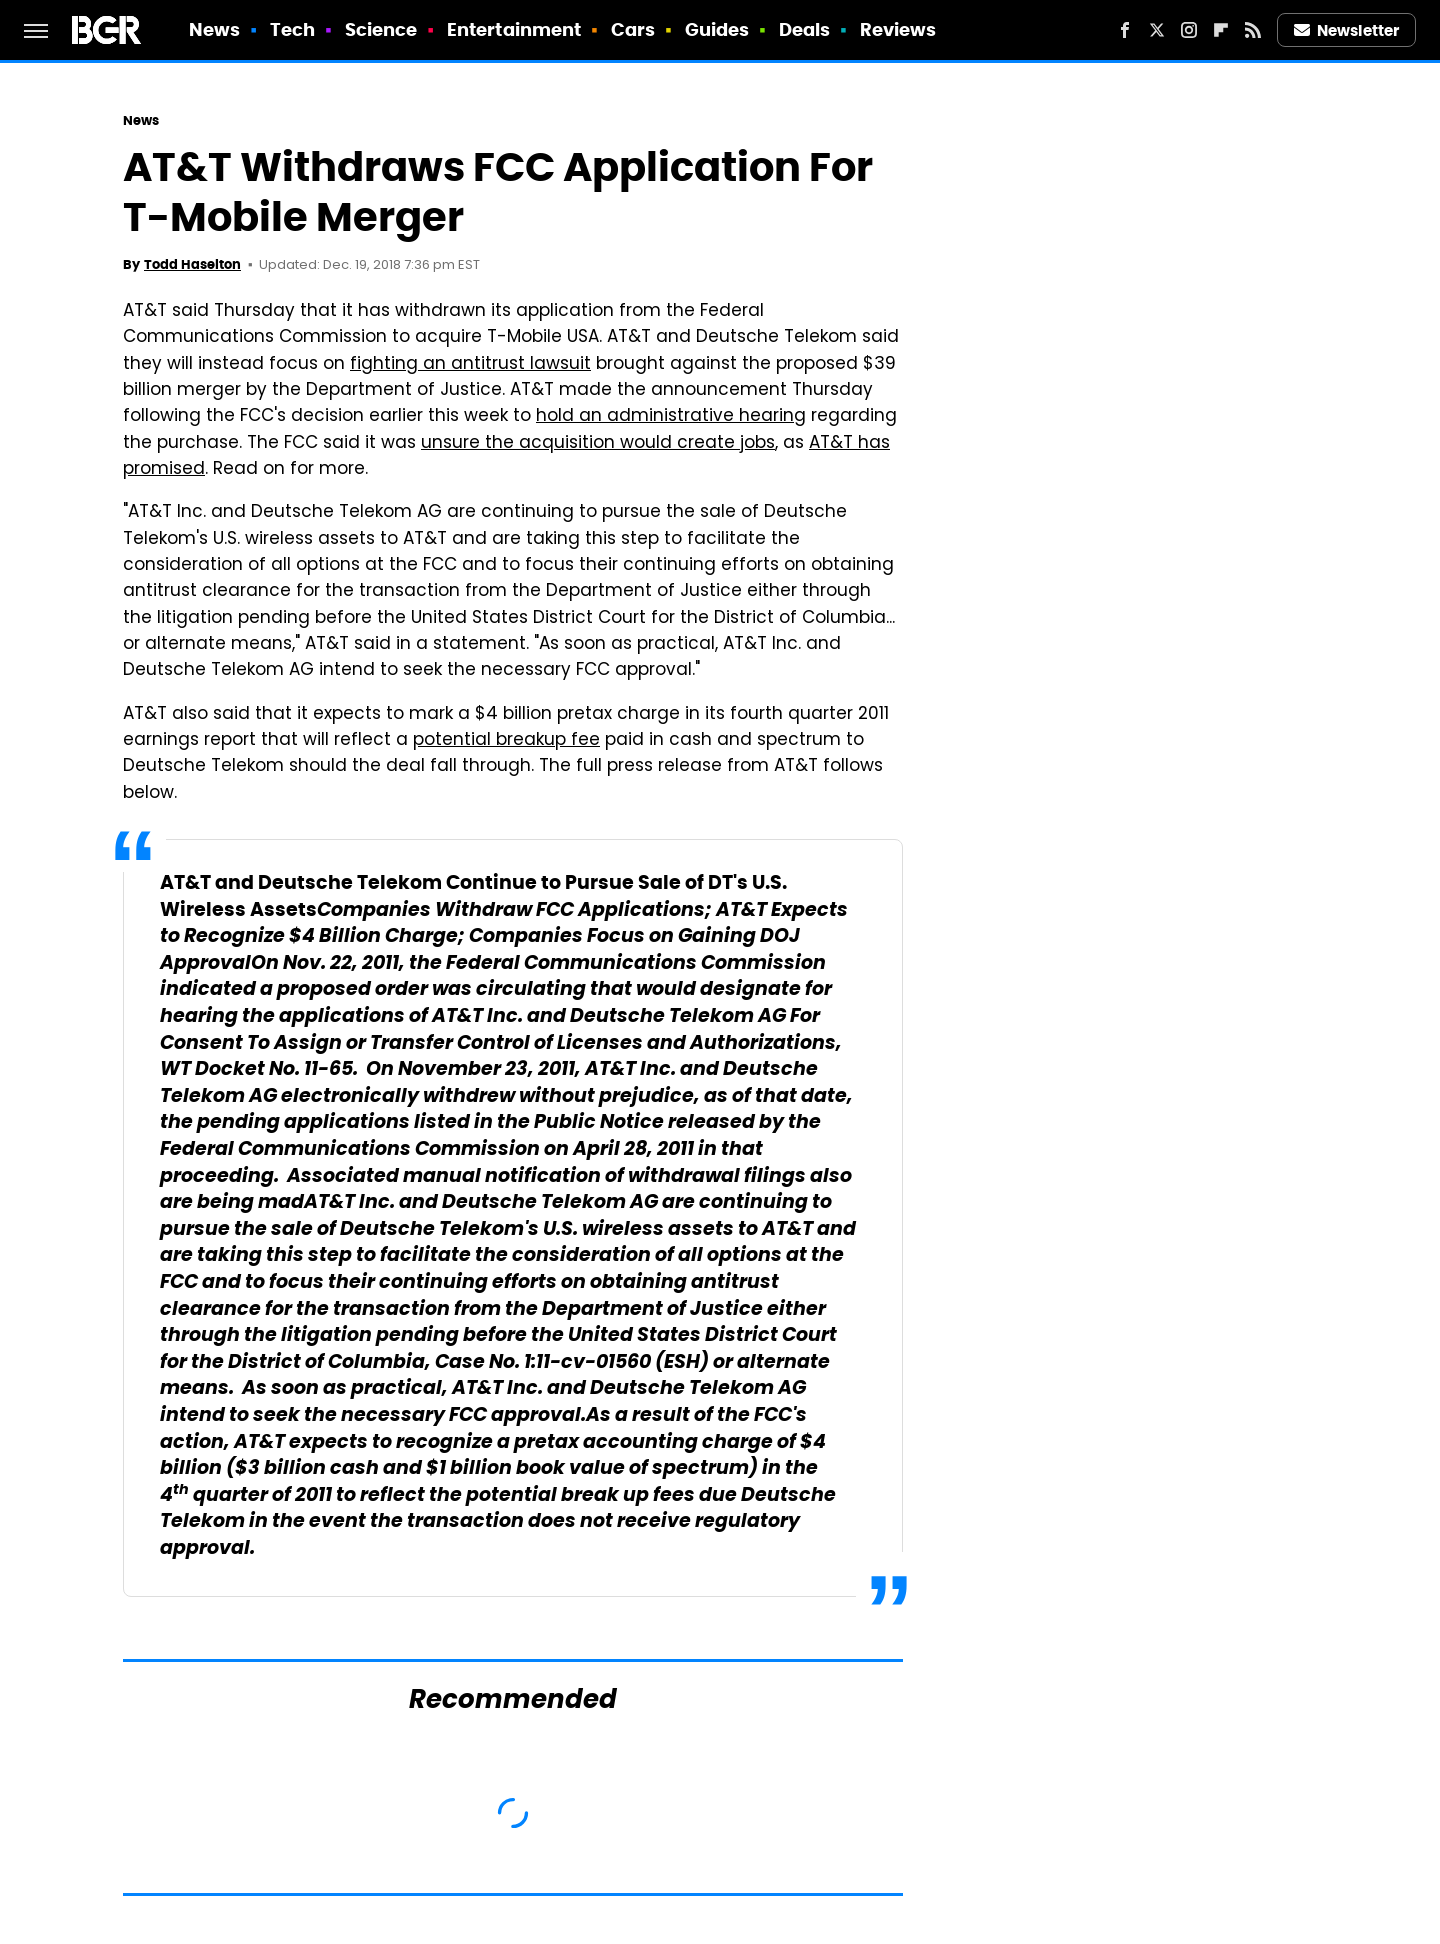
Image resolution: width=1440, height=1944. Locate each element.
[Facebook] (1125, 30)
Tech (292, 29)
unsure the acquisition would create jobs (598, 444)
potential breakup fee (506, 741)
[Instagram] (1189, 30)
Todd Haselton (192, 264)
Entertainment (514, 29)
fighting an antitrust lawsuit (470, 365)
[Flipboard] (1221, 30)
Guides (717, 29)
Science (381, 29)
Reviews (898, 29)
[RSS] (1253, 30)
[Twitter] (1157, 30)
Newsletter (1347, 30)
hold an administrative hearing (671, 417)
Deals (805, 29)
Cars (633, 29)
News (214, 29)
